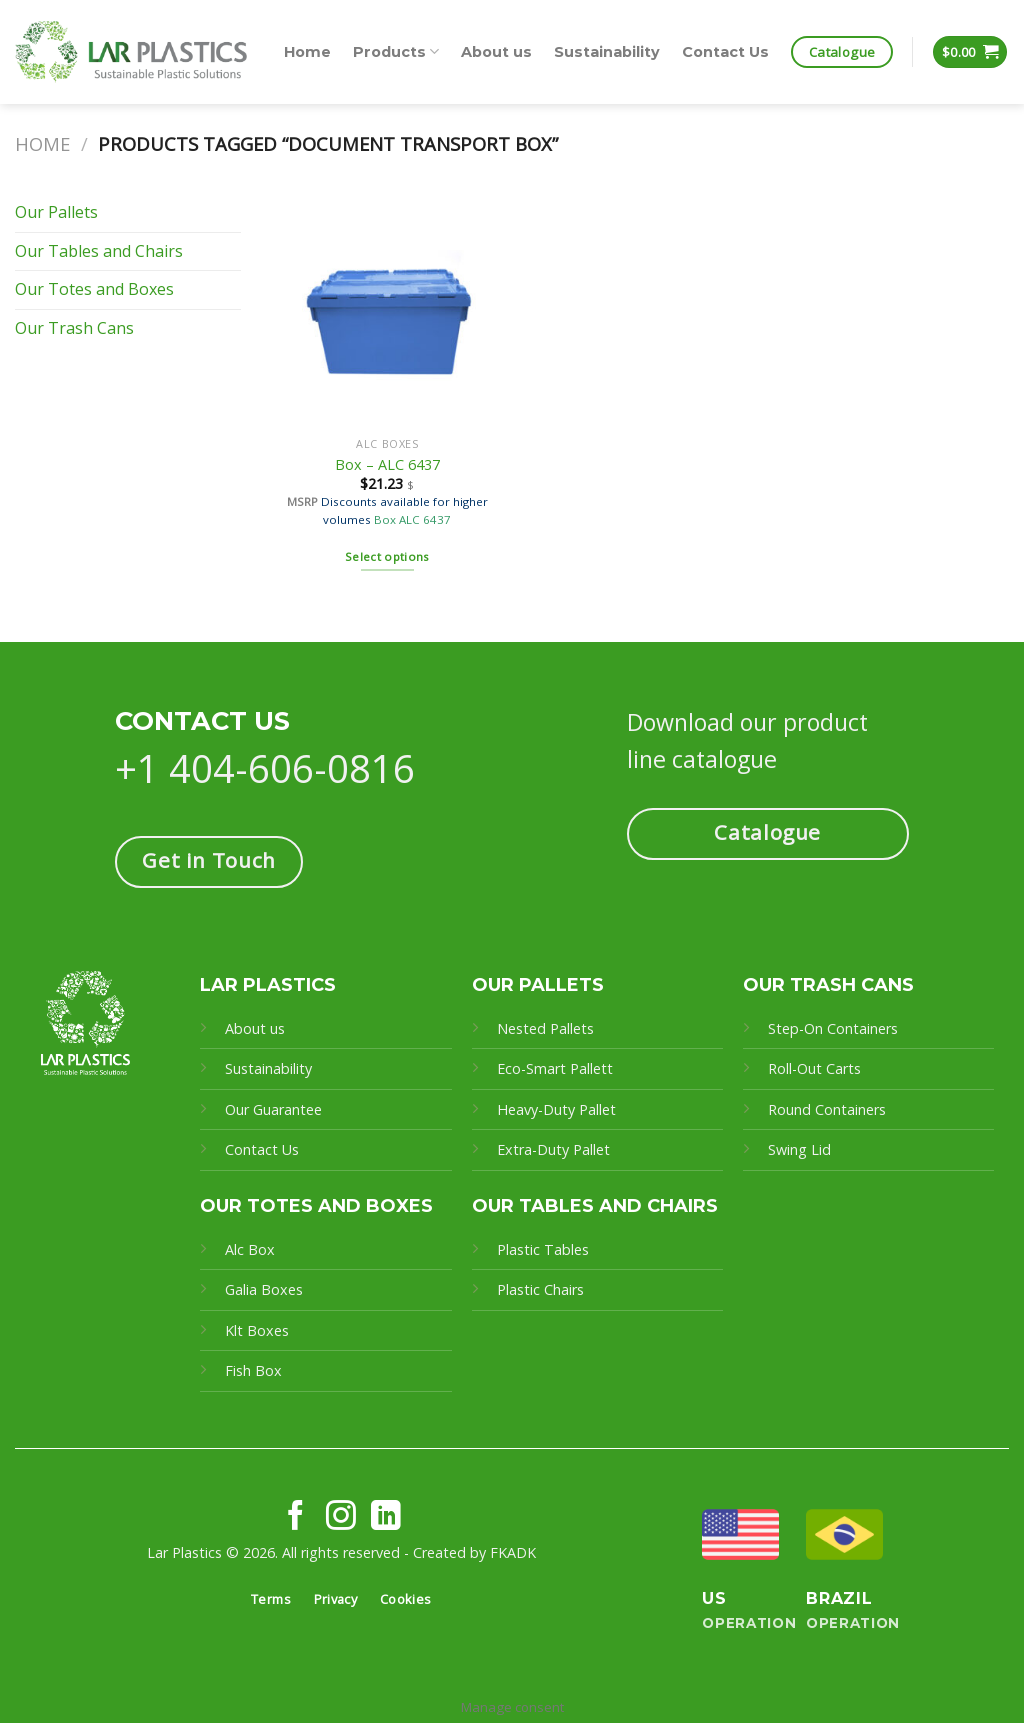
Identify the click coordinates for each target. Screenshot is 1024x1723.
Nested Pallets (545, 1028)
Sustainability (607, 52)
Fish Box (253, 1370)
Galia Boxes (264, 1289)
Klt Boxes (257, 1330)
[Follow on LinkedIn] (386, 1517)
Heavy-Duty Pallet (556, 1109)
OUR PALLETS (538, 985)
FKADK (513, 1552)
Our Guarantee (275, 1109)
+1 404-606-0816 (265, 768)
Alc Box (250, 1249)
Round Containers (827, 1109)
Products (396, 51)
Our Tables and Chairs (99, 251)
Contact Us (725, 52)
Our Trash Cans (74, 328)
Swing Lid (799, 1149)
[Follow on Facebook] (296, 1517)
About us (496, 52)
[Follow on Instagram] (341, 1517)
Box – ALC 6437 (387, 465)
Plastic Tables (543, 1249)
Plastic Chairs (540, 1289)
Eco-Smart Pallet (552, 1068)
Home (307, 52)
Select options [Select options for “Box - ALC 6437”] (387, 556)
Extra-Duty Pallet (553, 1149)
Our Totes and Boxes (94, 289)
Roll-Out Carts (814, 1068)
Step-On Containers (833, 1028)
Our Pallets (56, 212)
